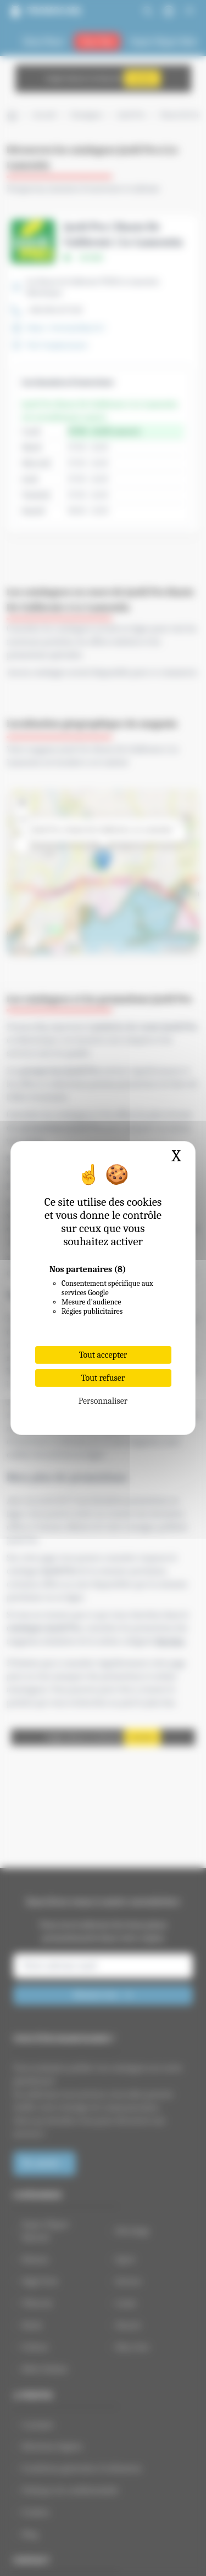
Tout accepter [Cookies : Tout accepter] (103, 1355)
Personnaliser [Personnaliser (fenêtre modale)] (103, 1401)
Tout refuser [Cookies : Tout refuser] (103, 1378)
